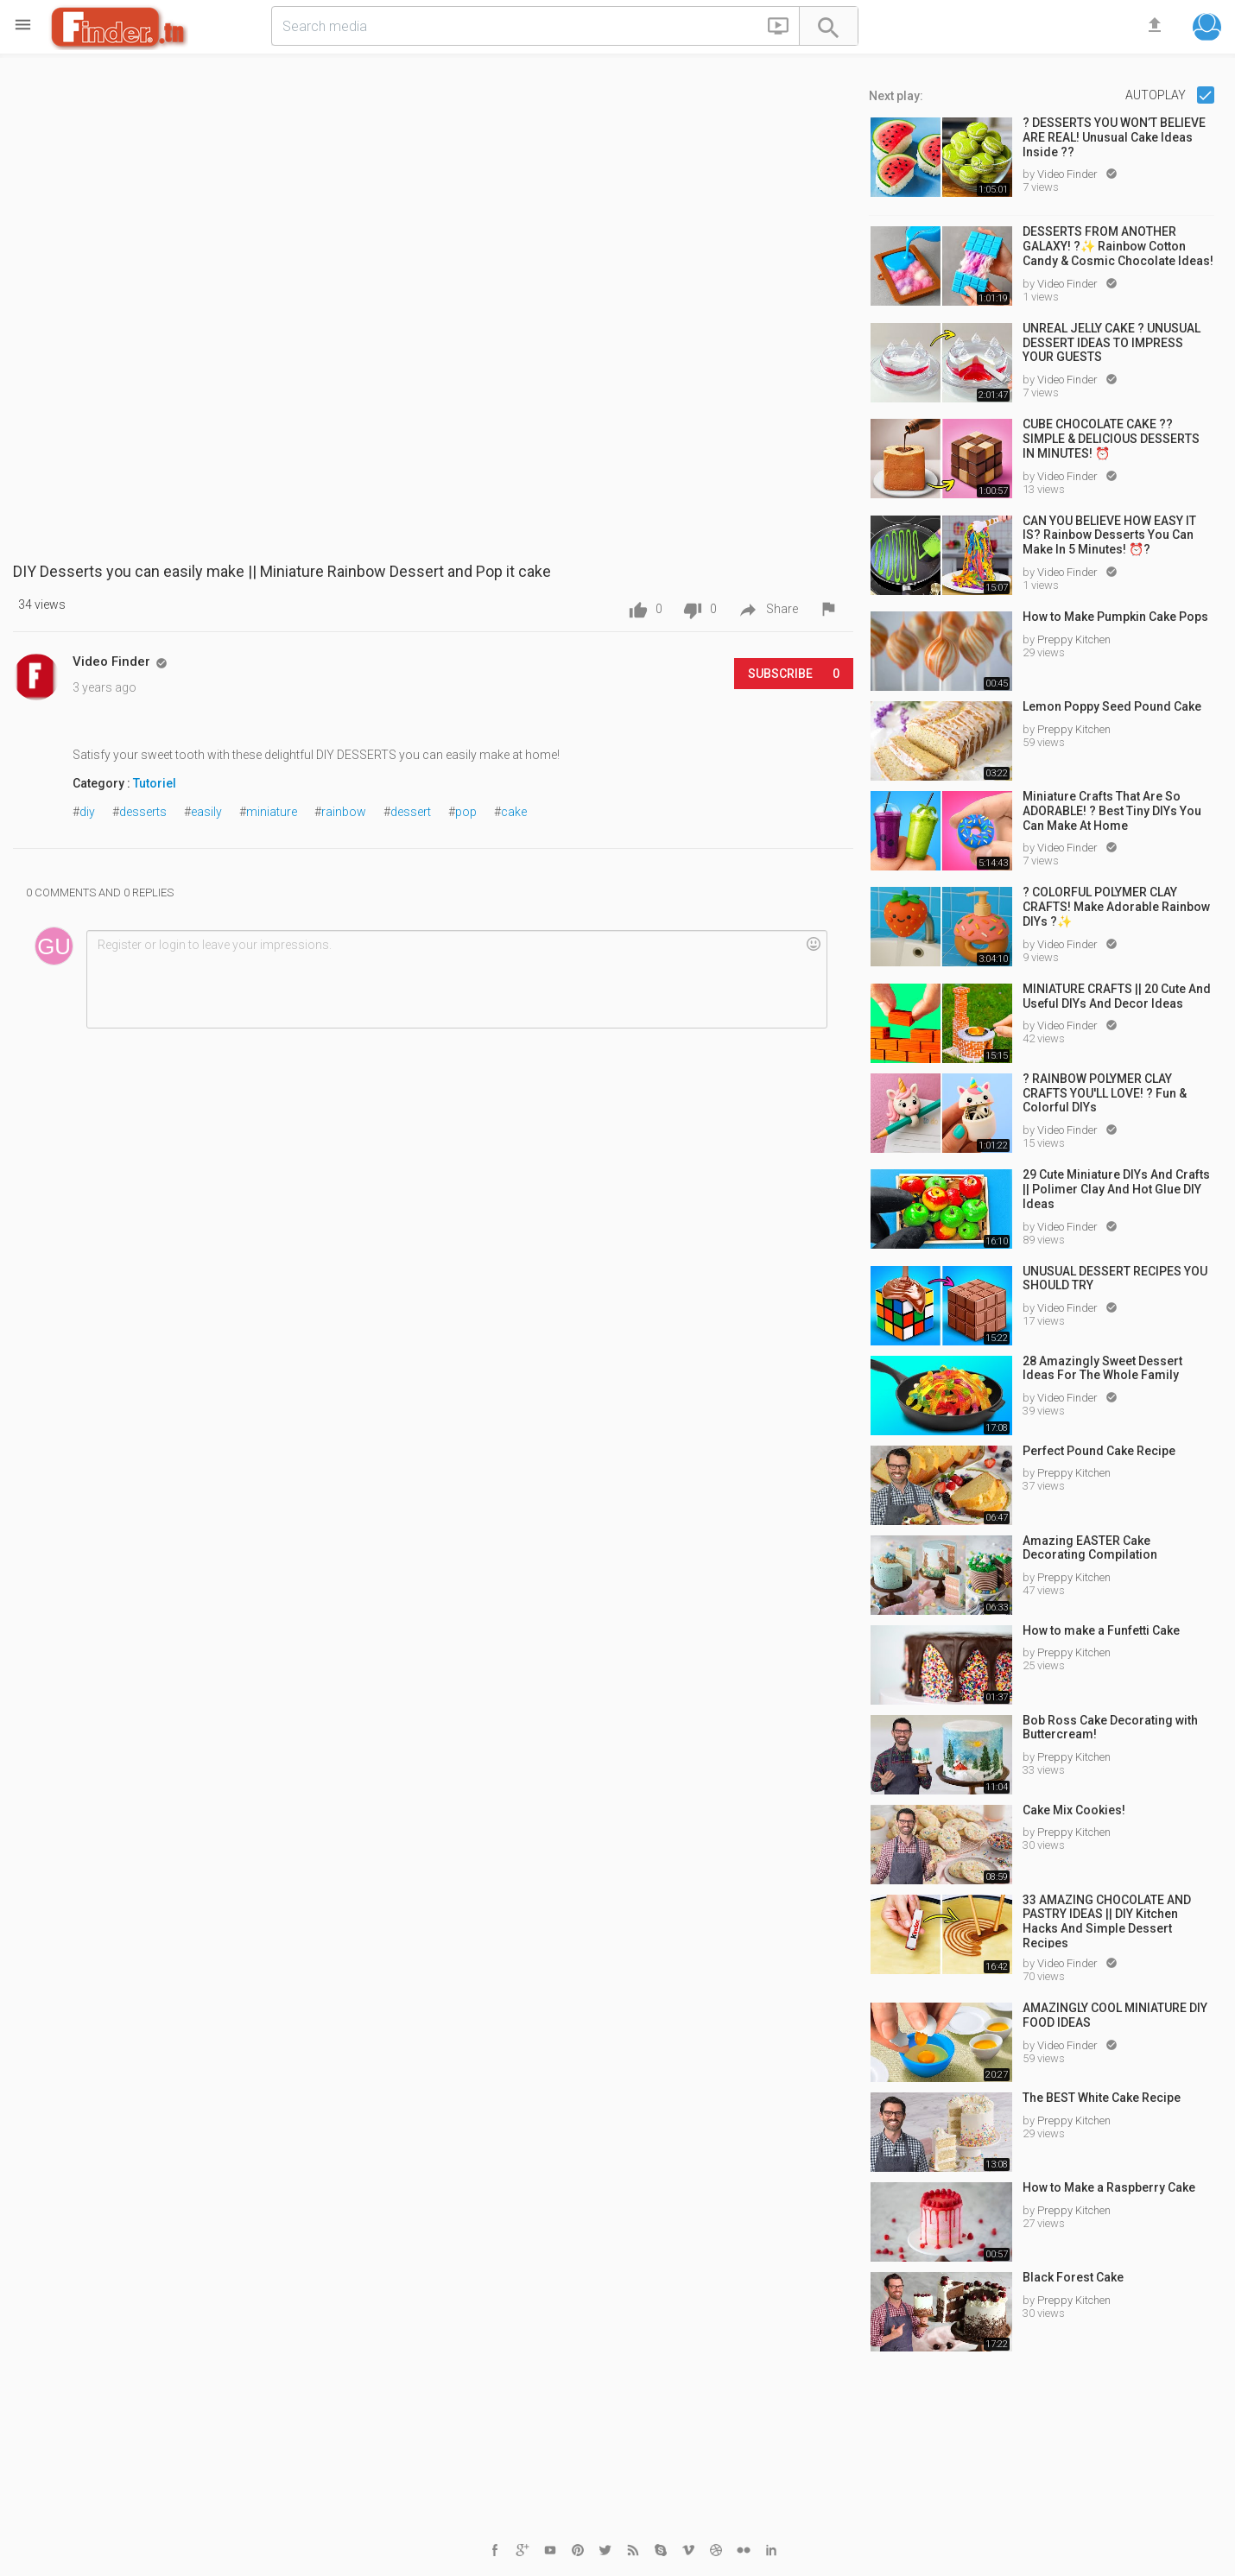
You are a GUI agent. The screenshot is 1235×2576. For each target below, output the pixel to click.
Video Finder (1068, 174)
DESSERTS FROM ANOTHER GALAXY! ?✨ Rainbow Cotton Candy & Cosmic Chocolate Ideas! (1118, 246)
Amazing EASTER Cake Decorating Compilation (1090, 1548)
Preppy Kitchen (1074, 639)
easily (206, 812)
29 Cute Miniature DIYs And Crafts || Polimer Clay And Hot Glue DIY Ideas (1116, 1189)
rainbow (343, 812)
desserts (143, 812)
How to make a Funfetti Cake (1101, 1630)
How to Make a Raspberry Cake (1109, 2187)
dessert (410, 812)
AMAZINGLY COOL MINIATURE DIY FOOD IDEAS (1115, 2015)
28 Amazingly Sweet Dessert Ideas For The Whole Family (1102, 1368)
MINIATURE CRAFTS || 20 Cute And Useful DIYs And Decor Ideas (1117, 996)
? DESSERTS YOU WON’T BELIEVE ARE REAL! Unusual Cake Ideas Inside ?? (1114, 137)
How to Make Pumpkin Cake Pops (1115, 616)
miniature (271, 812)
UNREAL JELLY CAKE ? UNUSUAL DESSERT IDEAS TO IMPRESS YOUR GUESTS (1111, 342)
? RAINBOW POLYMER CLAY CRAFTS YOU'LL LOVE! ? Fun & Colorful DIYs (1105, 1093)
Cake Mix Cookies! (1074, 1810)
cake (514, 812)
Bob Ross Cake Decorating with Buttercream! (1110, 1727)
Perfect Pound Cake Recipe (1099, 1451)
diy (87, 812)
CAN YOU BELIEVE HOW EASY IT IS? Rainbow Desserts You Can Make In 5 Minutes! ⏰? (1109, 535)
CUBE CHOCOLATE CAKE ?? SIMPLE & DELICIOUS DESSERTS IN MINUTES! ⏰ (1111, 438)
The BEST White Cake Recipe (1102, 2097)
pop (466, 812)
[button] (778, 29)
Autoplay (1156, 95)
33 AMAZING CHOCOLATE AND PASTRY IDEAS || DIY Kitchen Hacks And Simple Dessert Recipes (1107, 1920)
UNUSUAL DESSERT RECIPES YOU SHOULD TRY (1115, 1278)
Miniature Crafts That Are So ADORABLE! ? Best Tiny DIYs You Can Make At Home (1112, 810)
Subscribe (793, 673)
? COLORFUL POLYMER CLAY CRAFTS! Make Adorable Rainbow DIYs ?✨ (1116, 906)
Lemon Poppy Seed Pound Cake (1112, 706)
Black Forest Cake (1073, 2277)
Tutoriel (154, 783)
